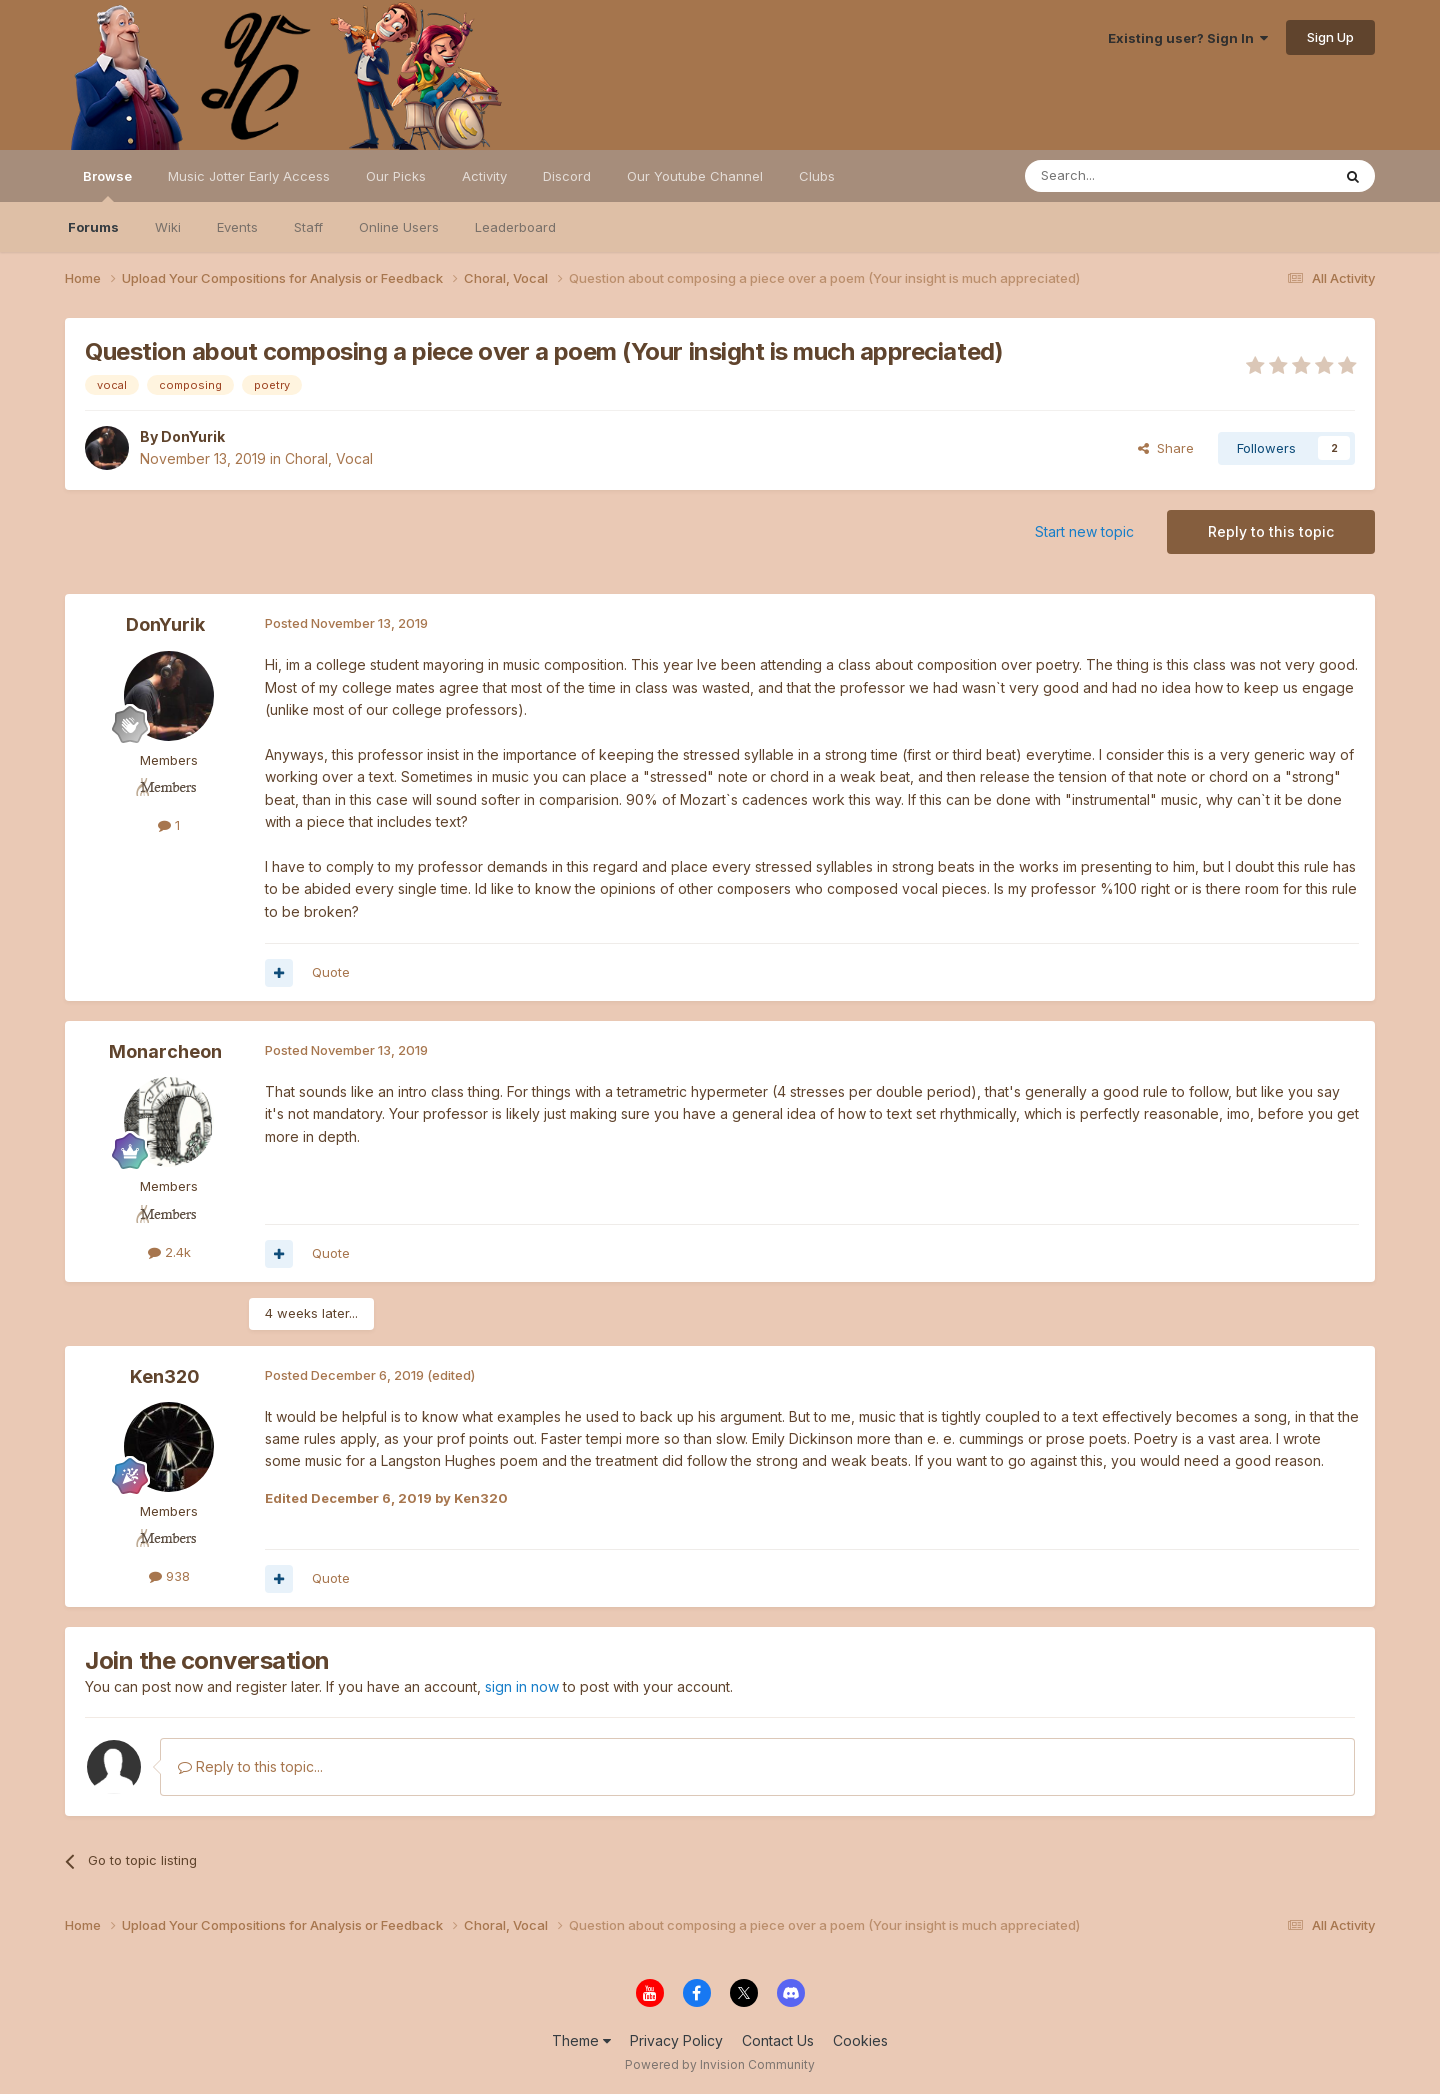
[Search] (1127, 176)
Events (237, 227)
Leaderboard (515, 227)
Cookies (860, 2040)
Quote (331, 972)
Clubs (817, 176)
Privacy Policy (676, 2040)
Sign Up (1330, 37)
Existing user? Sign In (1188, 38)
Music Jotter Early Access (249, 176)
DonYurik (193, 436)
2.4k (169, 1252)
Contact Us (778, 2040)
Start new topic (1084, 531)
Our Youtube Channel (695, 176)
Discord (567, 176)
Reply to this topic (1271, 531)
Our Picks (396, 176)
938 (169, 1576)
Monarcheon (165, 1051)
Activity (484, 176)
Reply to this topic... (250, 1766)
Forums (93, 227)
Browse (107, 185)
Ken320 (165, 1376)
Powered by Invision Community (720, 2064)
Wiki (168, 227)
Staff (308, 227)
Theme (581, 2040)
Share (1166, 448)
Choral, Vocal (329, 458)
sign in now (522, 1686)
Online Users (399, 227)
